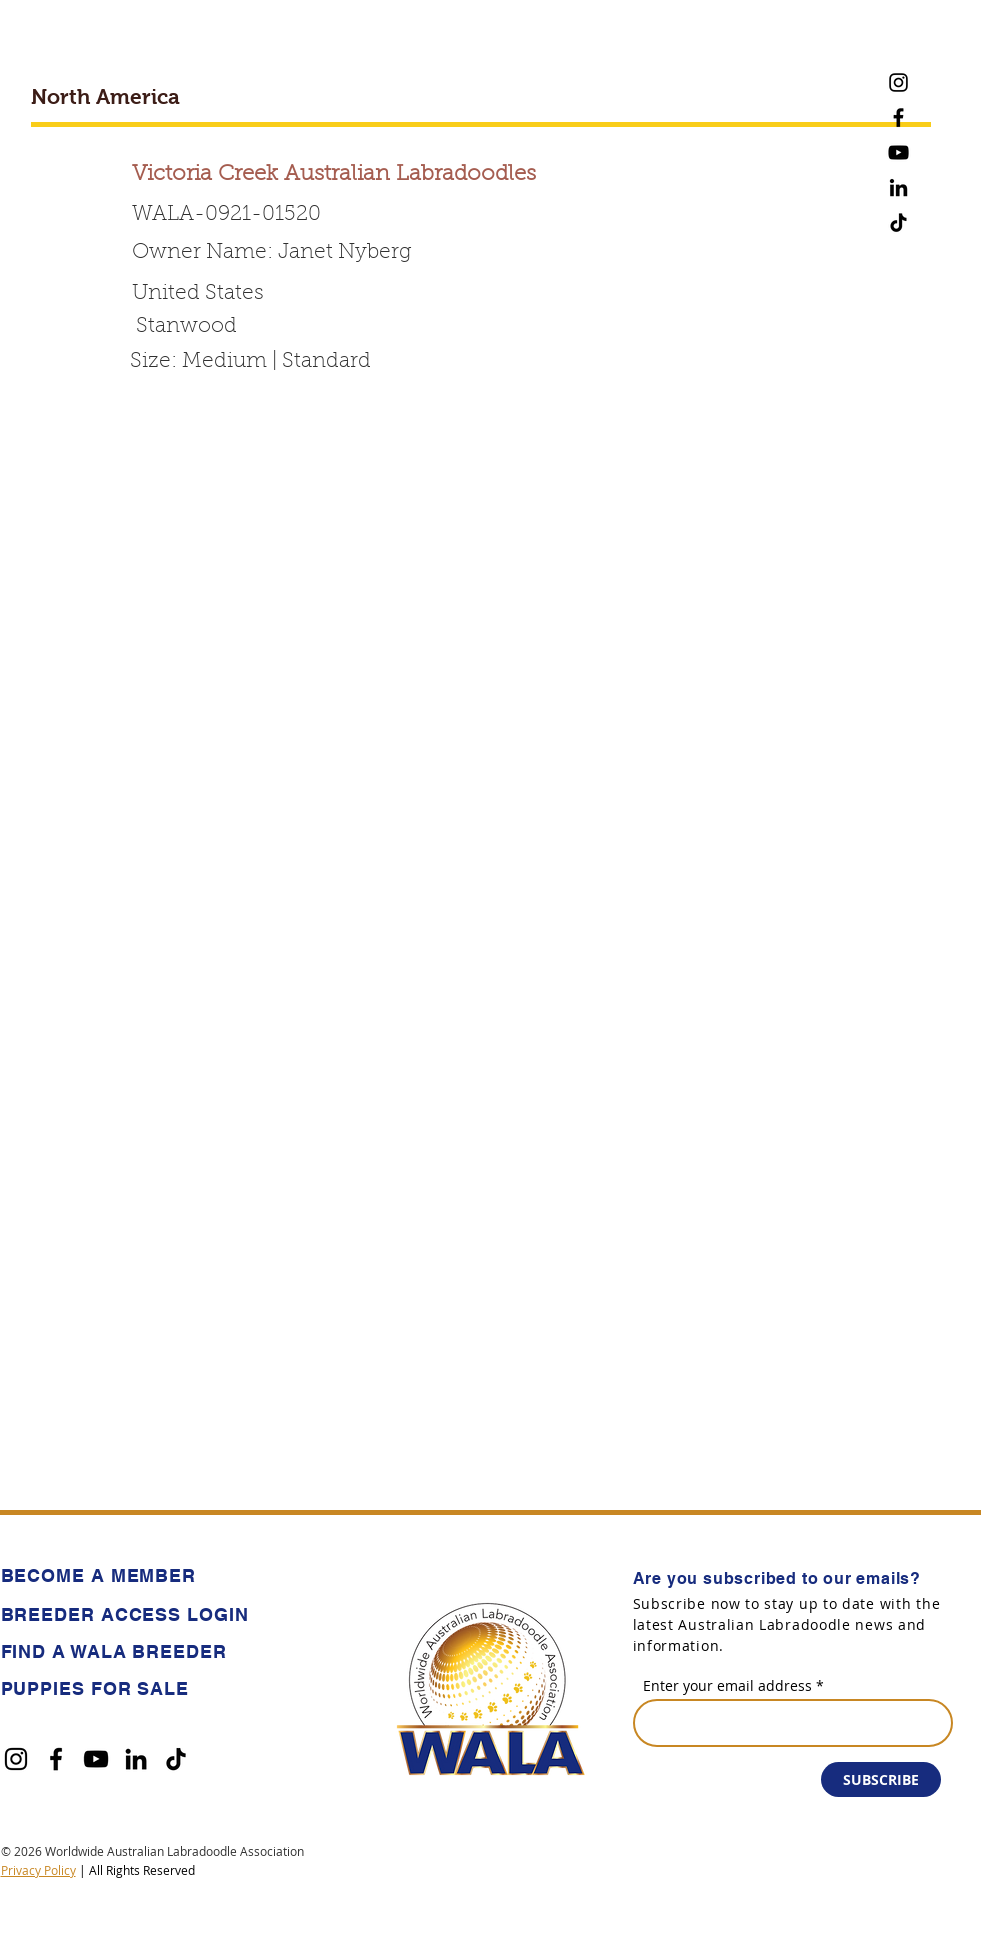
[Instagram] (898, 82)
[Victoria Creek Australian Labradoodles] (394, 175)
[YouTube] (898, 152)
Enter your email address (727, 1686)
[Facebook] (898, 117)
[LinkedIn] (898, 187)
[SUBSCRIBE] (881, 1779)
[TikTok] (898, 222)
